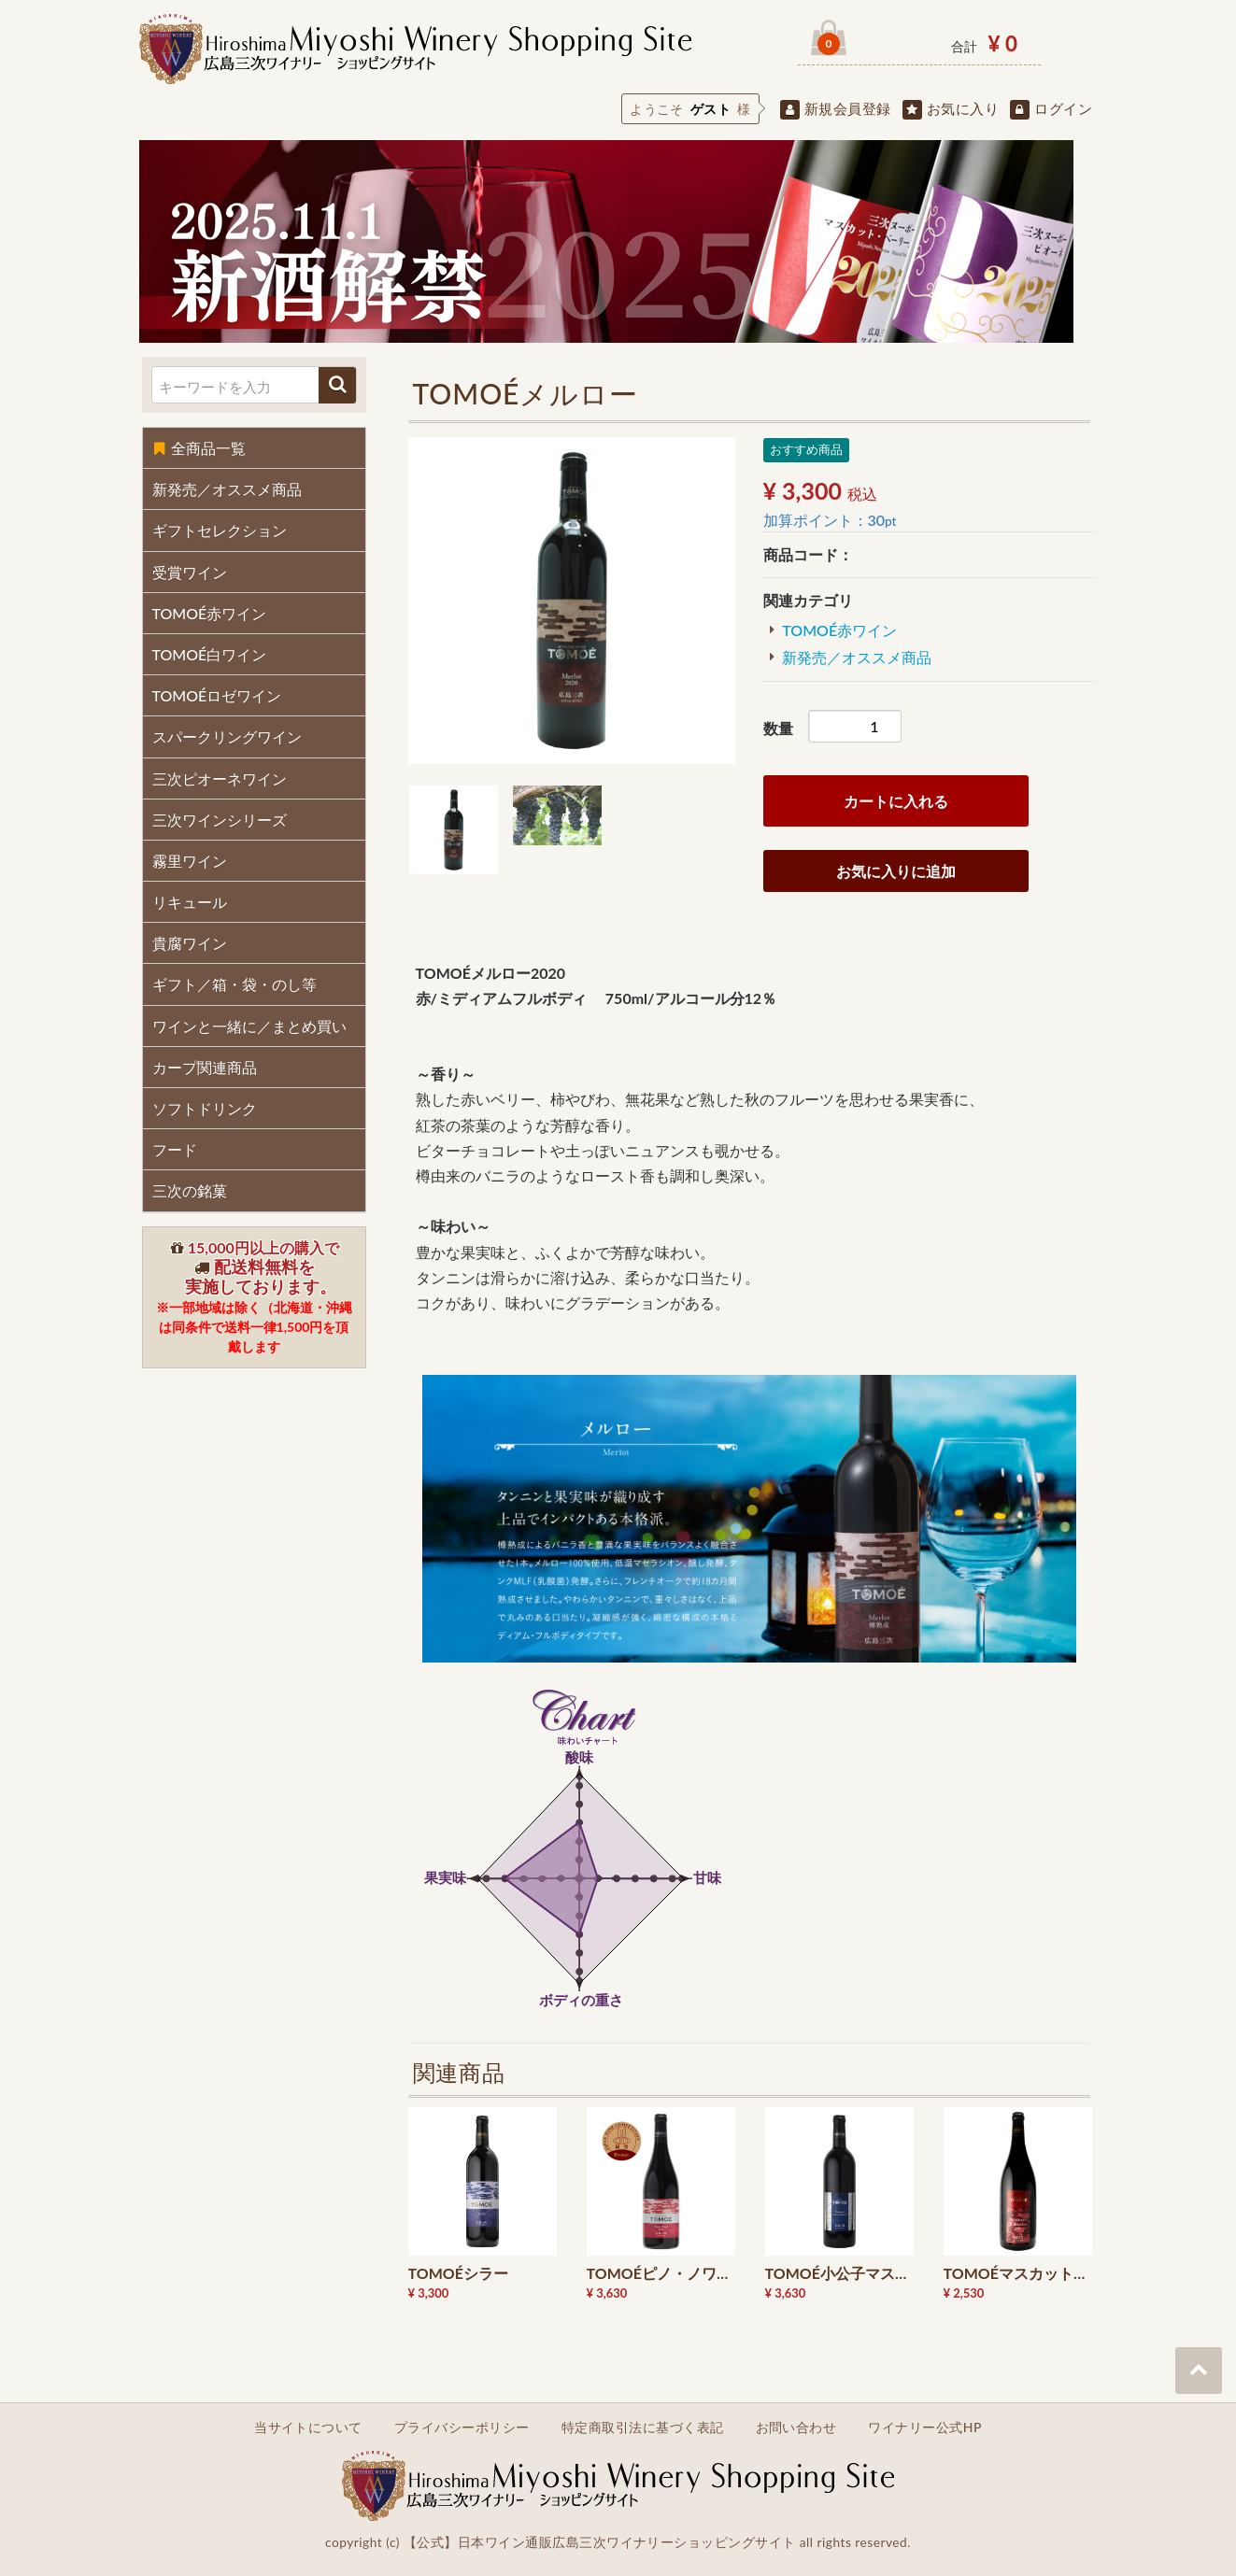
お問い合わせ (796, 2427)
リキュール (189, 902)
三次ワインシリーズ (219, 819)
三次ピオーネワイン (219, 778)
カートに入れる (896, 801)
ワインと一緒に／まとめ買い (249, 1026)
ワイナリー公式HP (925, 2427)
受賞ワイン (189, 572)
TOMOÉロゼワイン (217, 695)
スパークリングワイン (227, 736)
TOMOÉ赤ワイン (209, 613)
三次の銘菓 (189, 1190)
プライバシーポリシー (462, 2427)
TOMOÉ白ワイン (209, 654)
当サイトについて (308, 2427)
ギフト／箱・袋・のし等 (234, 984)
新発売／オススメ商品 (227, 489)
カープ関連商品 (204, 1067)
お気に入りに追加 (896, 871)
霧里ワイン (189, 861)
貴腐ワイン (189, 943)
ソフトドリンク (204, 1108)
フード (174, 1149)
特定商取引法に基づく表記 (642, 2427)
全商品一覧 (199, 448)
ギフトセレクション (219, 530)
